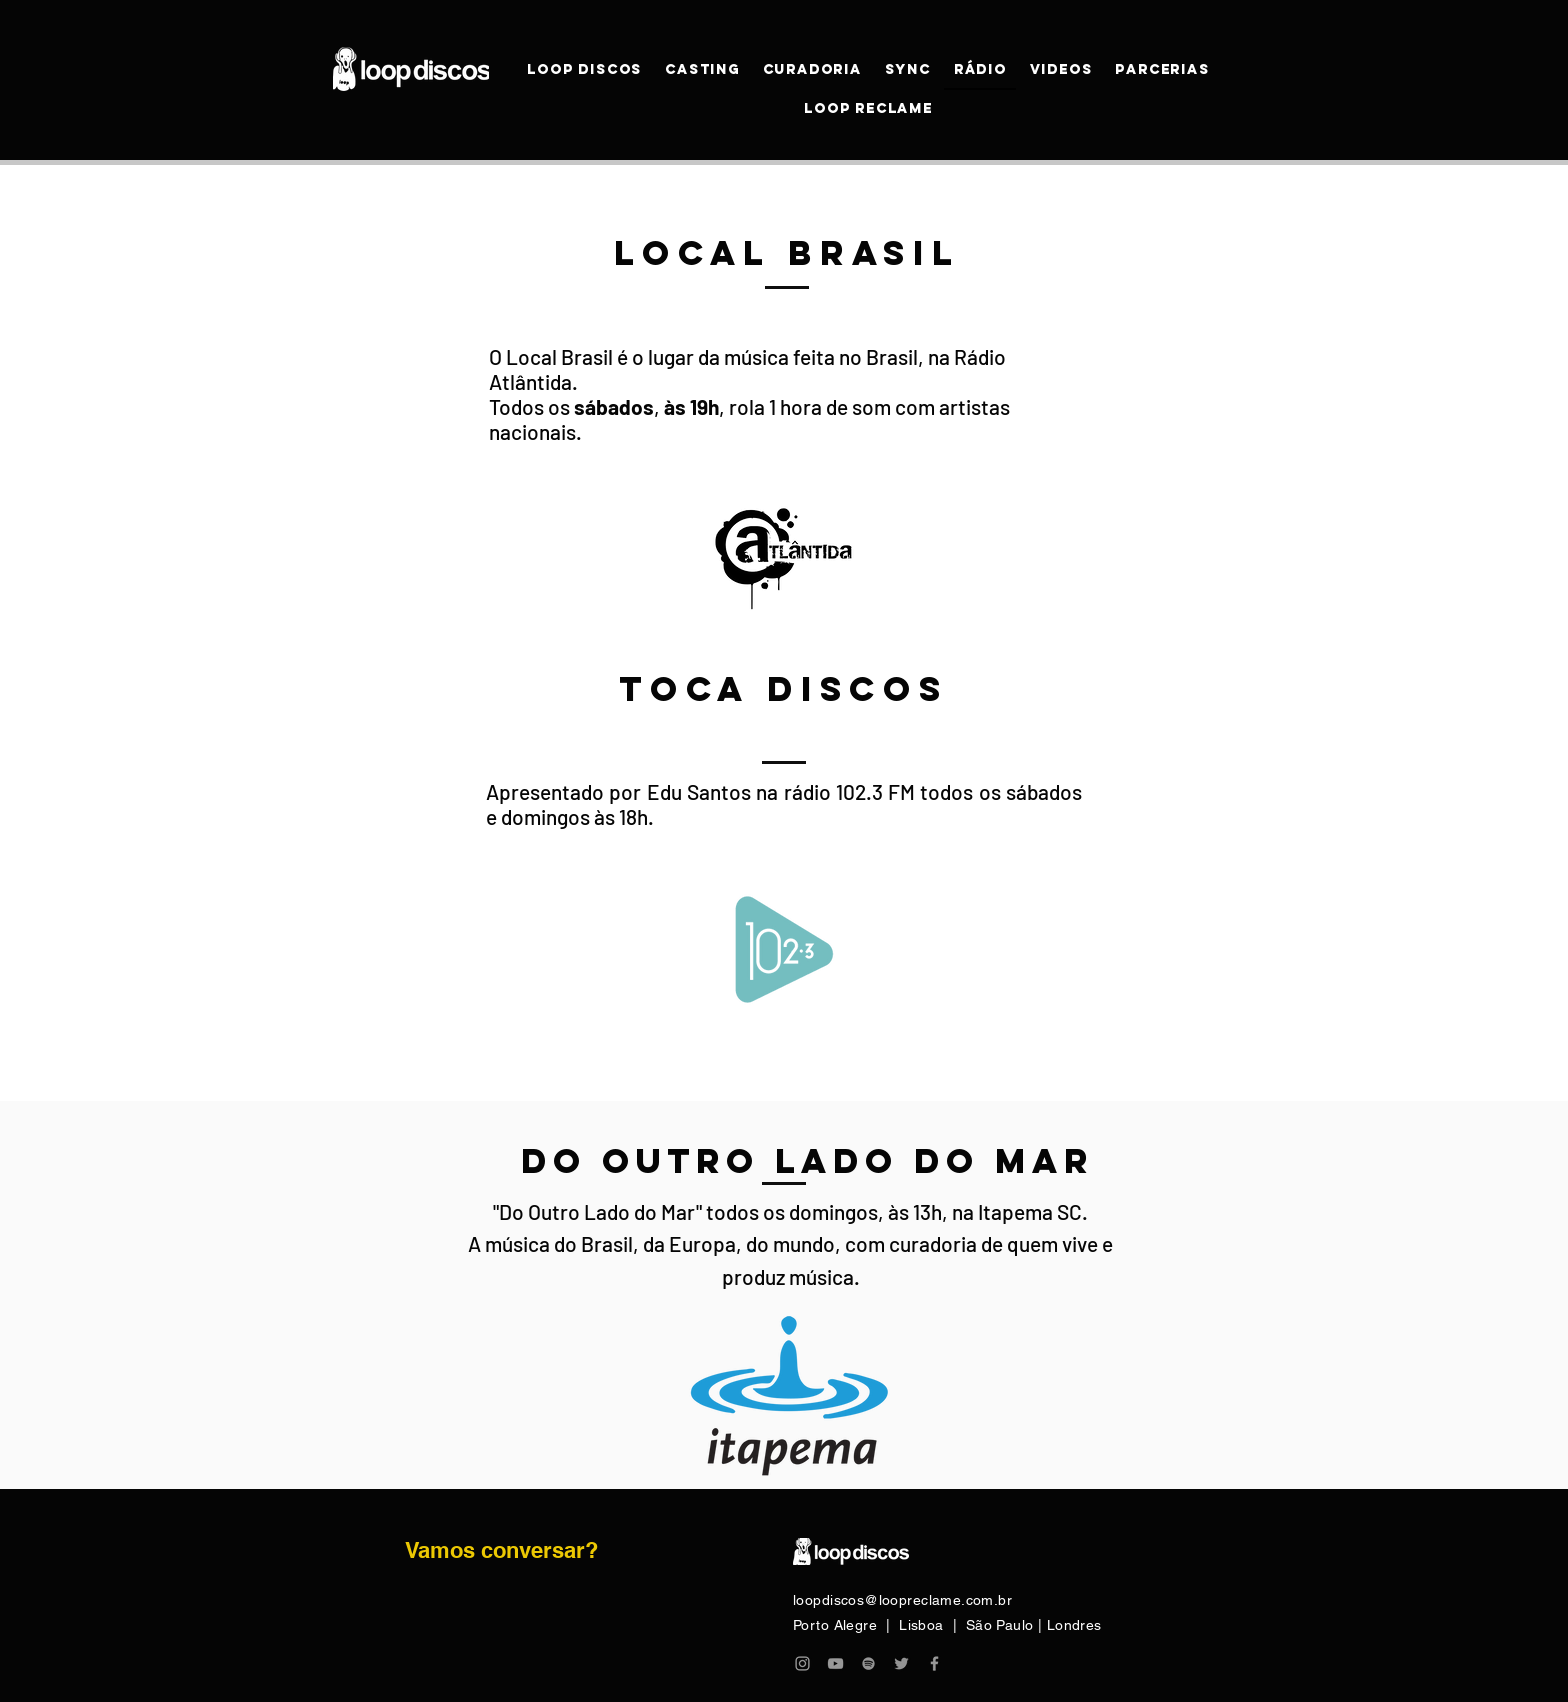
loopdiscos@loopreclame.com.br (902, 1600)
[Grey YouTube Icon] (835, 1663)
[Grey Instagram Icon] (802, 1663)
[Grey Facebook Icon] (934, 1663)
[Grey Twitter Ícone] (901, 1663)
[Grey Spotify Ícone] (868, 1663)
